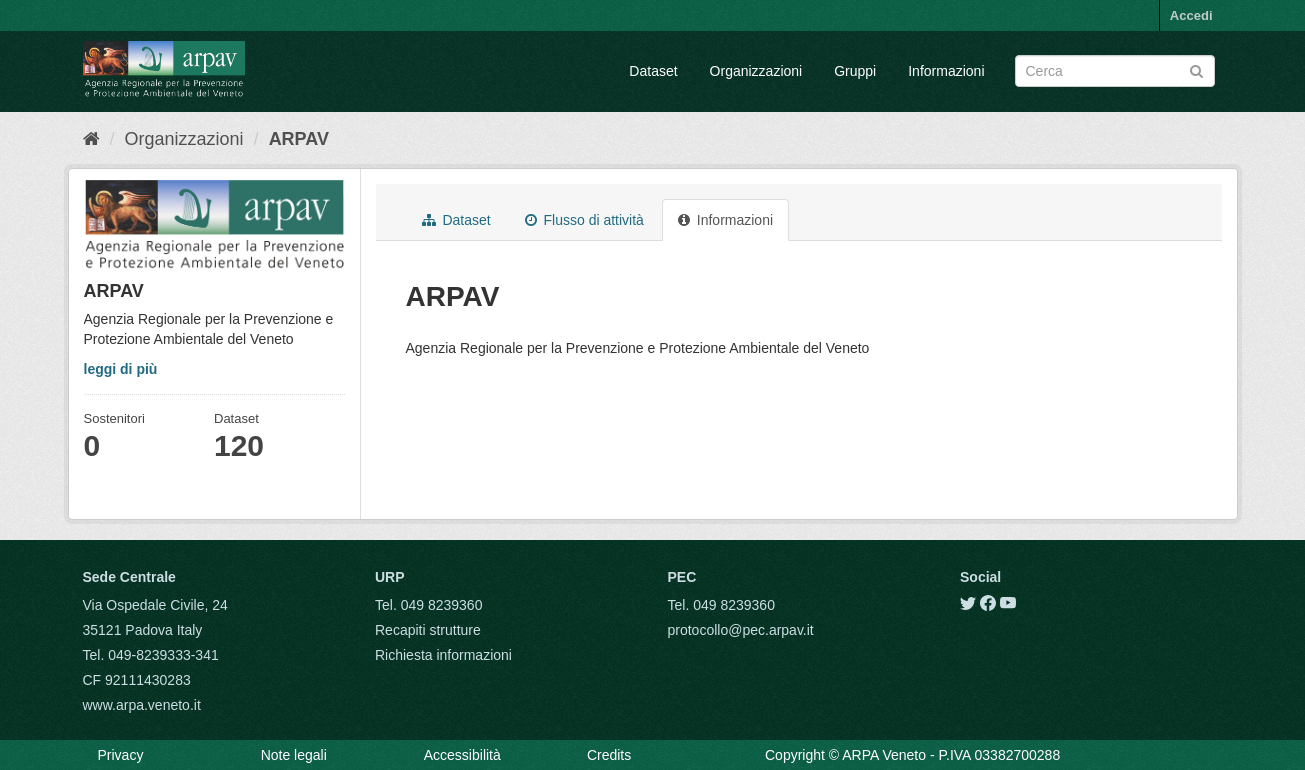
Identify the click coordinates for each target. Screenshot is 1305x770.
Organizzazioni (756, 71)
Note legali (294, 755)
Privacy (121, 755)
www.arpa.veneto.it (142, 705)
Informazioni (946, 71)
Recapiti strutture (428, 630)
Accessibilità (462, 755)
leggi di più (121, 369)
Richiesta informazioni (443, 655)
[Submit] (1196, 69)
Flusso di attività (584, 220)
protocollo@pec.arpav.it (741, 630)
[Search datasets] (1115, 71)
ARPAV (299, 139)
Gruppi (855, 71)
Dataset (653, 71)
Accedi (1191, 15)
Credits (609, 755)
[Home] (91, 139)
